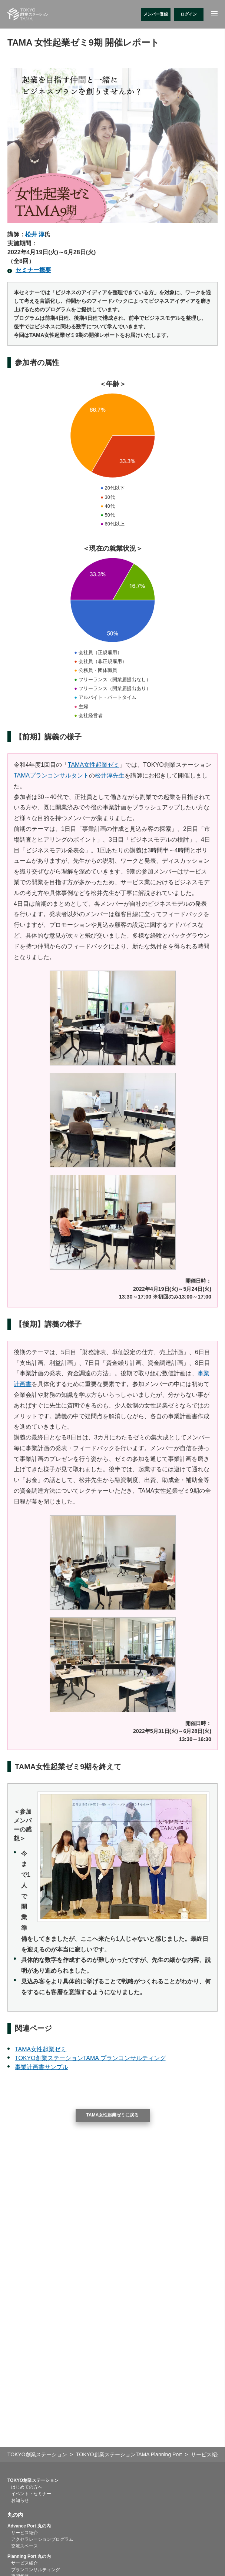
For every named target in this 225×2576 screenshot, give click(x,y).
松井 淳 (34, 234)
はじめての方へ (26, 2487)
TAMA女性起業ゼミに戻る (112, 2115)
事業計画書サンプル (41, 2067)
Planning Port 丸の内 (29, 2556)
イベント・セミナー (31, 2493)
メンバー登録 (155, 14)
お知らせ (20, 2500)
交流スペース (24, 2546)
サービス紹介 (24, 2532)
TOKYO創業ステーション (33, 2480)
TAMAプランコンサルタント (51, 775)
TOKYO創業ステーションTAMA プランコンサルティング (90, 2058)
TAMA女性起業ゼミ (93, 765)
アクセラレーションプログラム (42, 2539)
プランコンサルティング (35, 2569)
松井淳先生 (110, 775)
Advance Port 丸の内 (29, 2526)
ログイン (189, 14)
